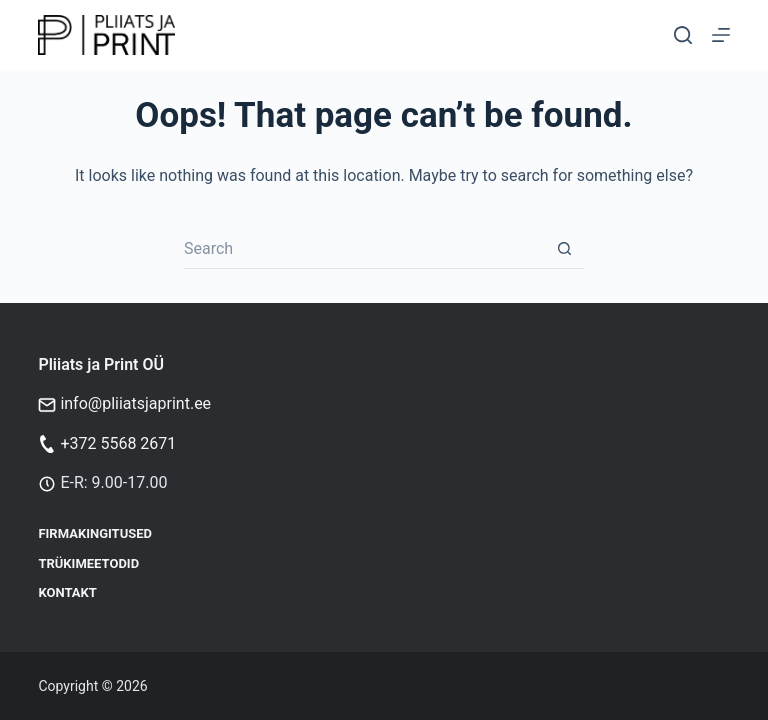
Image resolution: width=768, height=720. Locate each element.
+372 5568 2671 (118, 443)
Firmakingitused (95, 533)
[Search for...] (364, 249)
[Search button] (564, 249)
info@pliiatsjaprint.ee (135, 403)
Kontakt (67, 592)
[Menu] (721, 35)
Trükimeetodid (88, 563)
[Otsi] (683, 35)
